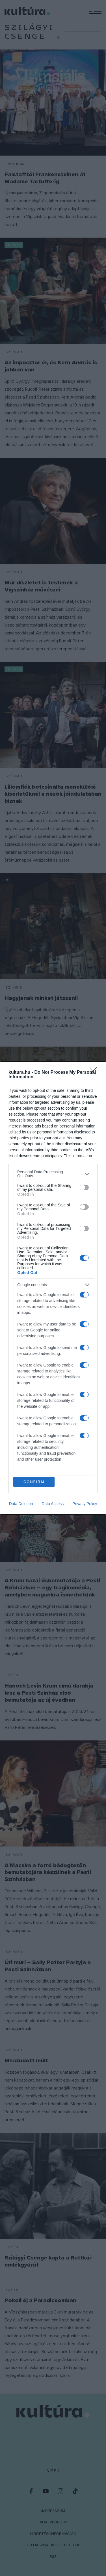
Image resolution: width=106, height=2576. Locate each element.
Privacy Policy (84, 1504)
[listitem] (53, 1174)
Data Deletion (21, 1504)
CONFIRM (34, 1482)
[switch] (84, 1187)
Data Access (53, 1504)
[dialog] (53, 1288)
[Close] (95, 1072)
